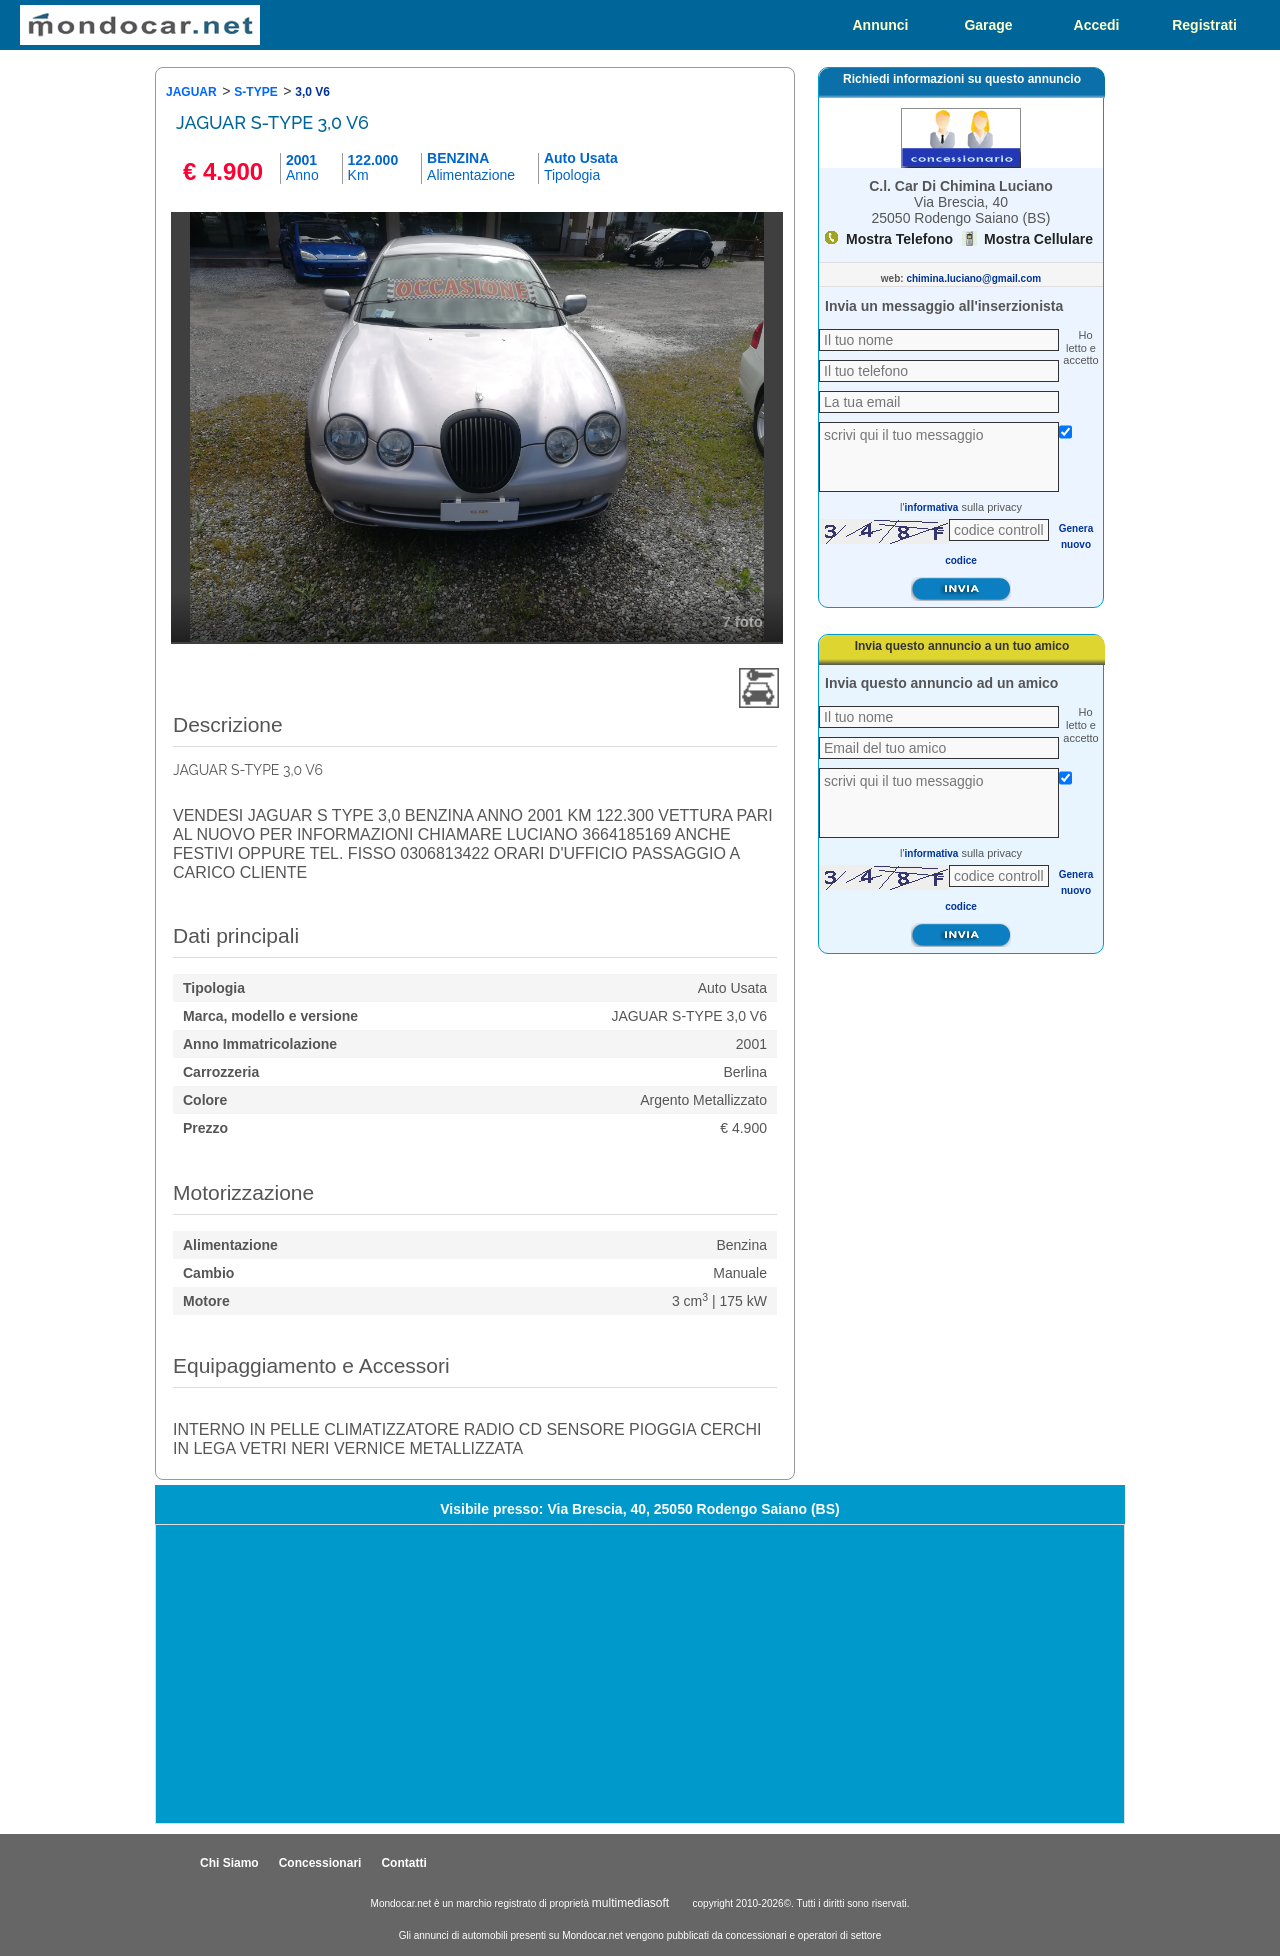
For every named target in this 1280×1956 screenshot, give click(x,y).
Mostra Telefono (899, 239)
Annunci (881, 25)
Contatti (403, 1863)
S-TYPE (255, 92)
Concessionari (320, 1863)
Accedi (1097, 25)
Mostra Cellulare (1038, 239)
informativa (932, 507)
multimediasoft (630, 1903)
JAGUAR (191, 92)
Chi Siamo (229, 1863)
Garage (988, 25)
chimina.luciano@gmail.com (973, 278)
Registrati (1204, 25)
